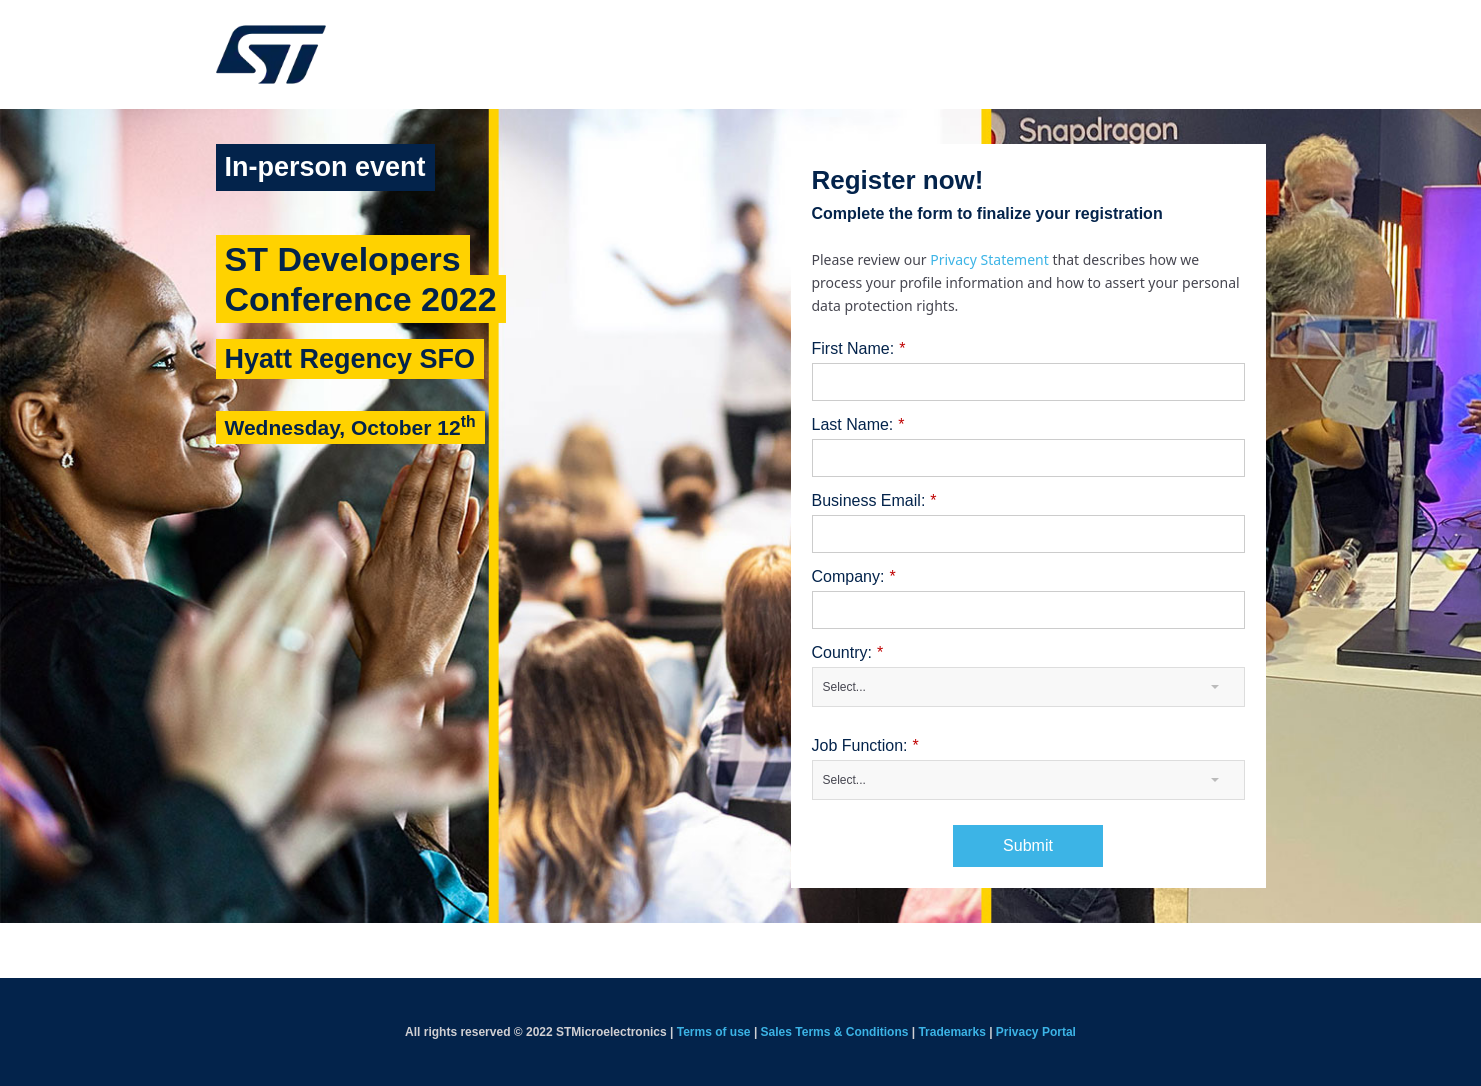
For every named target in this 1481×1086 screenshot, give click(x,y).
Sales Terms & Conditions (835, 1032)
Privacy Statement (991, 259)
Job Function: (865, 746)
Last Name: (858, 425)
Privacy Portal (1036, 1032)
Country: (848, 653)
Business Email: (874, 501)
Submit (1028, 845)
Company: (854, 577)
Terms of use (714, 1032)
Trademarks (951, 1032)
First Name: (859, 349)
